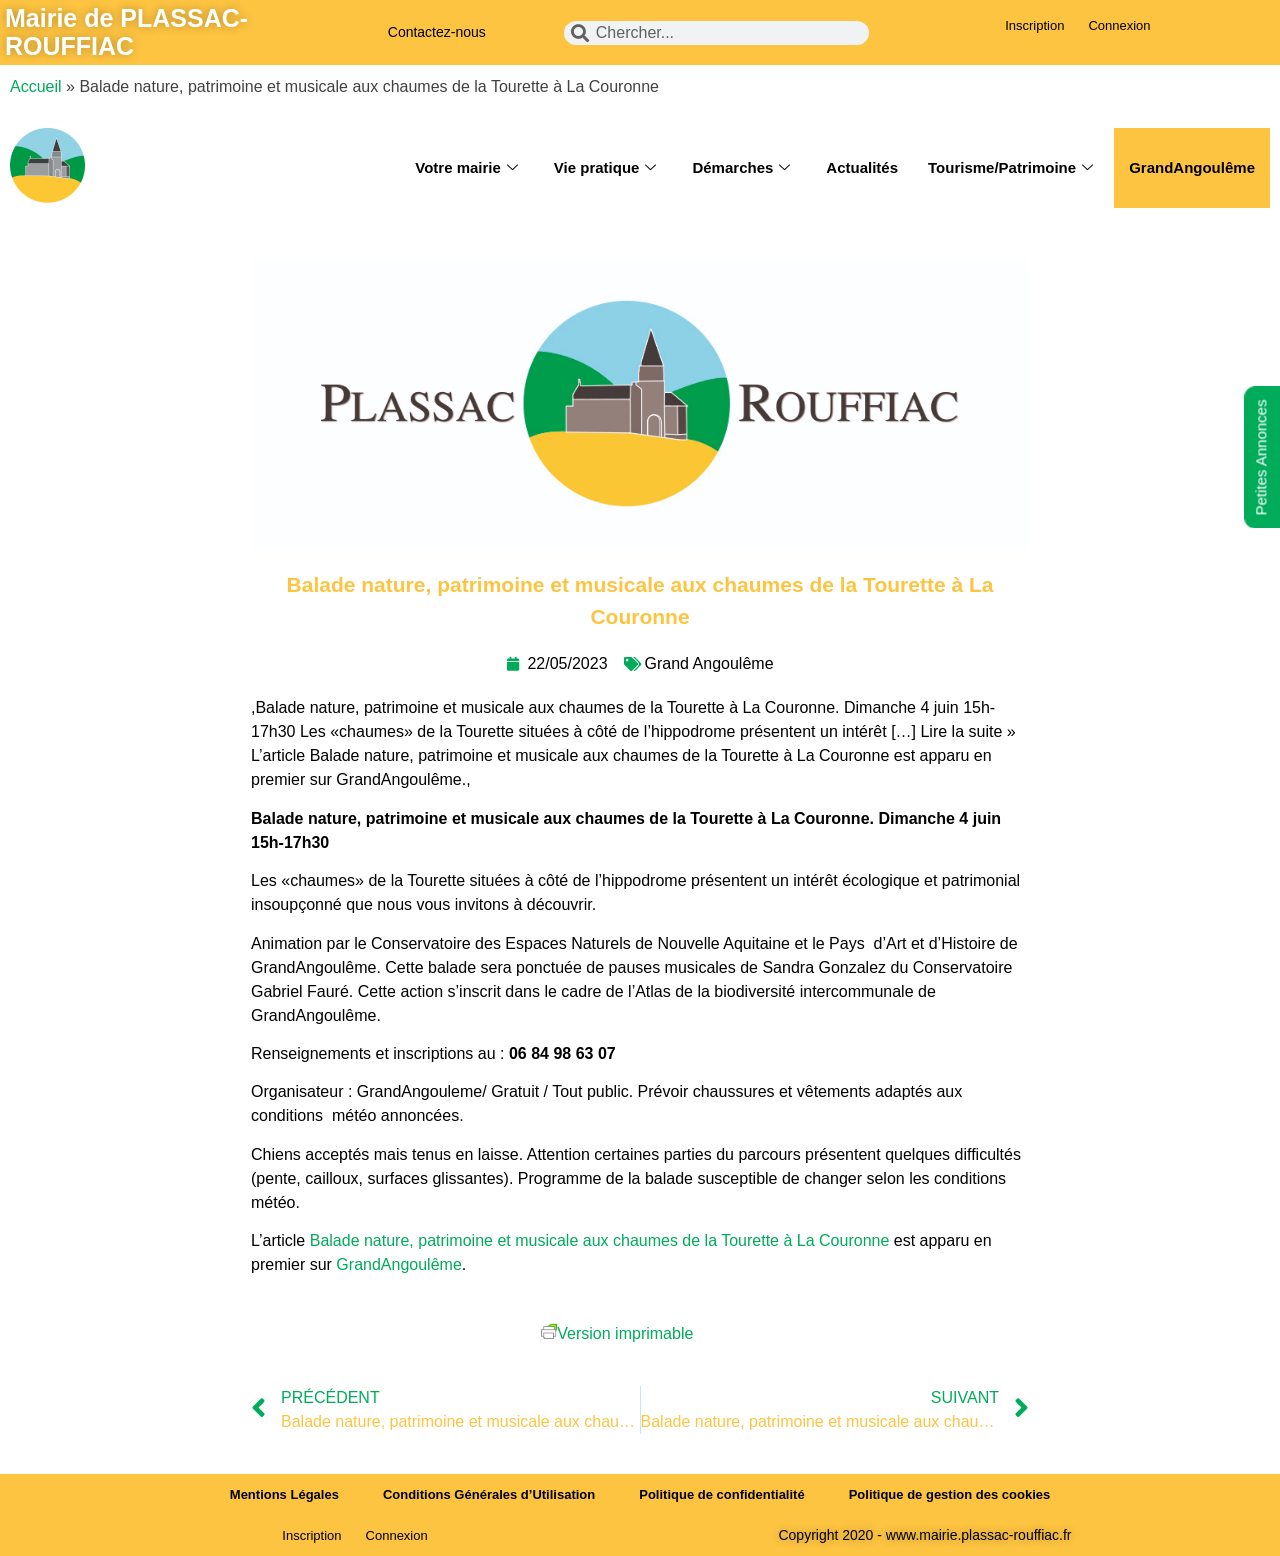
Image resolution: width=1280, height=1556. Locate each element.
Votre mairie (466, 168)
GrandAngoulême (1192, 167)
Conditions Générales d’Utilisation (489, 1494)
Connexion (1119, 25)
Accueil (36, 86)
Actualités (862, 167)
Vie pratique (605, 168)
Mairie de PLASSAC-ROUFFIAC (126, 32)
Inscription (1034, 25)
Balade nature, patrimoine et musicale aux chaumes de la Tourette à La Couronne (600, 1240)
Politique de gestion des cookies (950, 1494)
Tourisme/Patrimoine (1010, 168)
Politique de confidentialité (721, 1494)
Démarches (741, 168)
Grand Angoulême (709, 663)
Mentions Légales (284, 1494)
